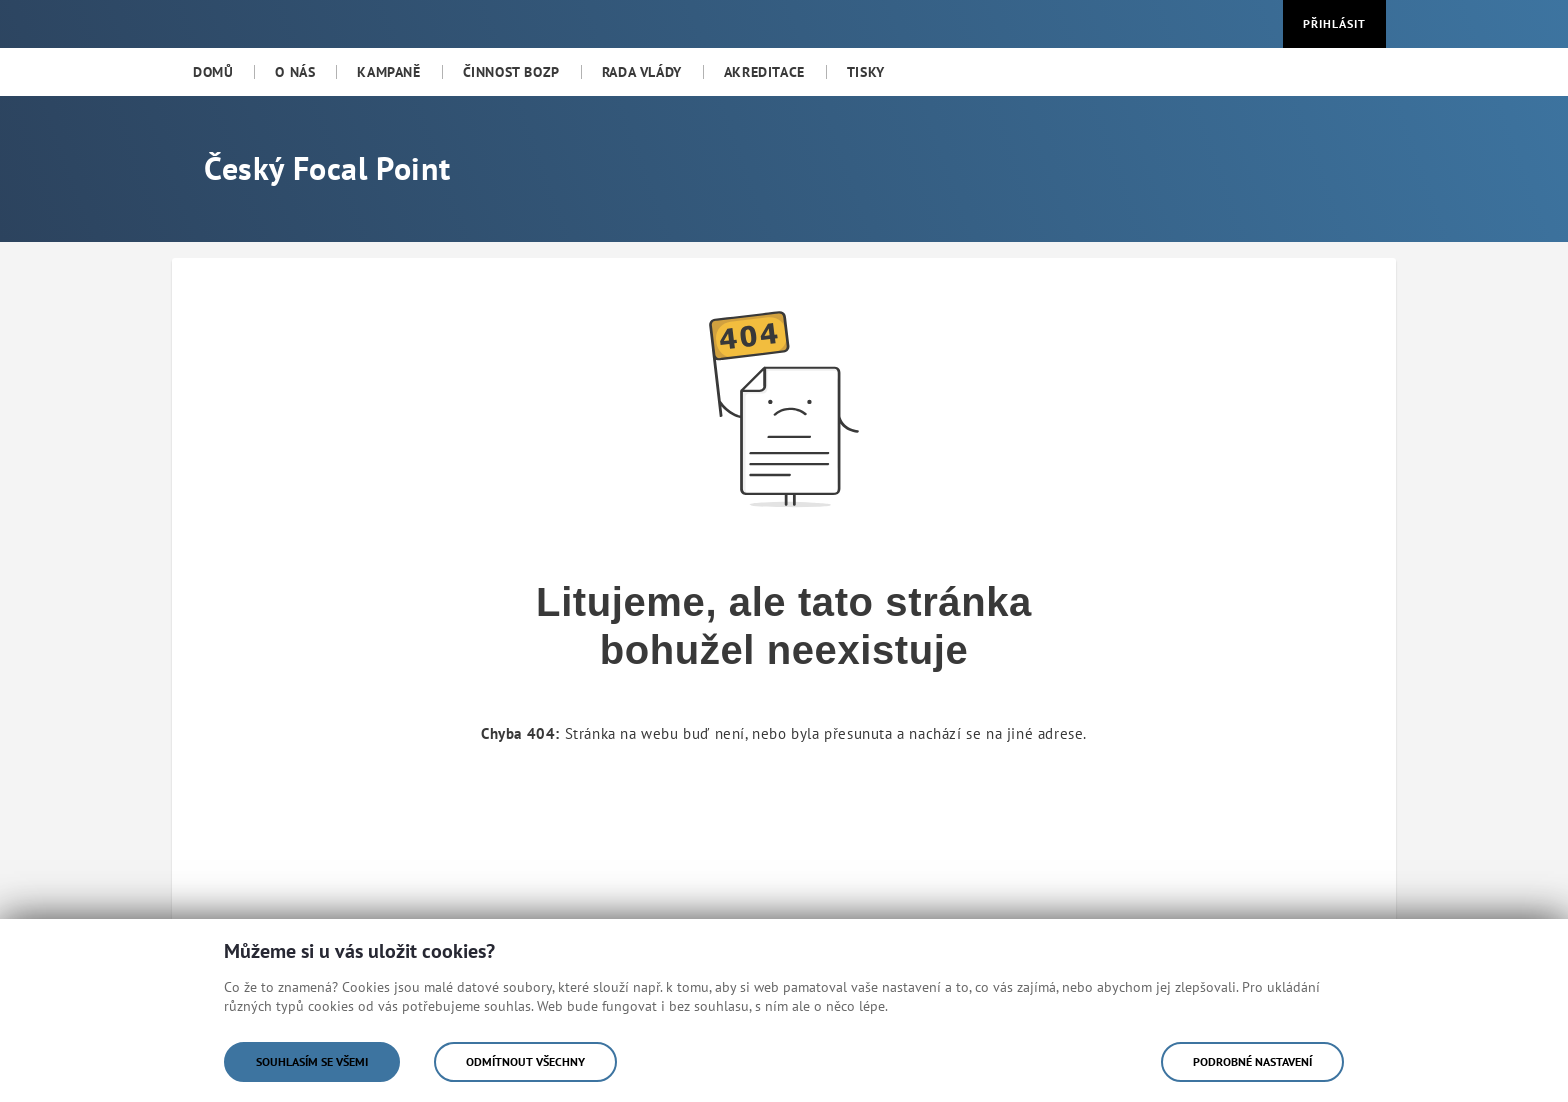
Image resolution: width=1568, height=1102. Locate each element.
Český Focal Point (327, 168)
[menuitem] (213, 72)
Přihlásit (1334, 23)
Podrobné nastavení (1252, 1061)
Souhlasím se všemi (312, 1061)
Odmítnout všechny (525, 1061)
